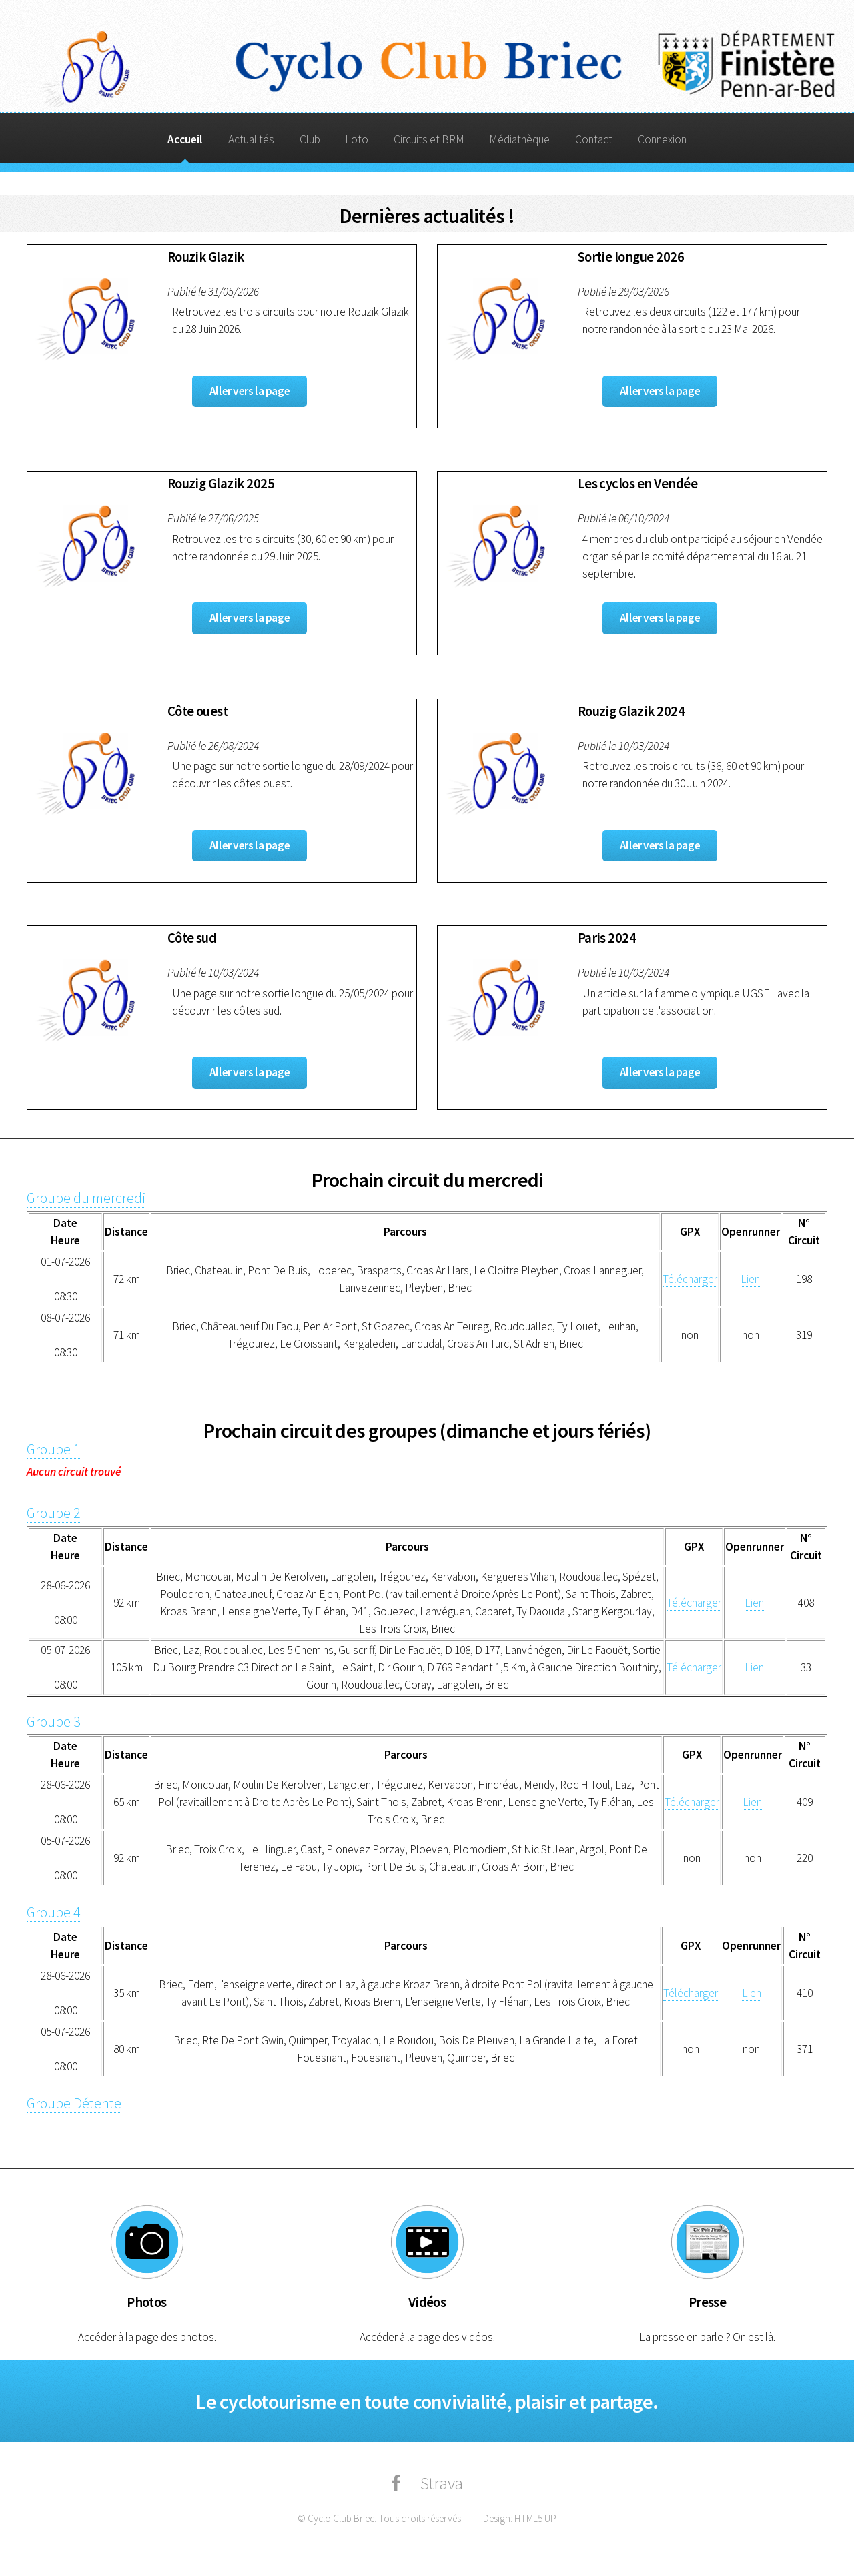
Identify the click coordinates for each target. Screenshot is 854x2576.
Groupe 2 (53, 1513)
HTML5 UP (535, 2518)
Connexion (662, 139)
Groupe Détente (74, 2103)
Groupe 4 (53, 1912)
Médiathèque (519, 139)
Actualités (251, 139)
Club (310, 139)
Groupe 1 (53, 1449)
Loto (356, 139)
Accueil (185, 139)
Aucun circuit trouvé (74, 1471)
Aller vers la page (249, 391)
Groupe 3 (53, 1722)
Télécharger (690, 1279)
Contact (593, 139)
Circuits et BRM (429, 139)
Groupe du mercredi (86, 1198)
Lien (750, 1279)
